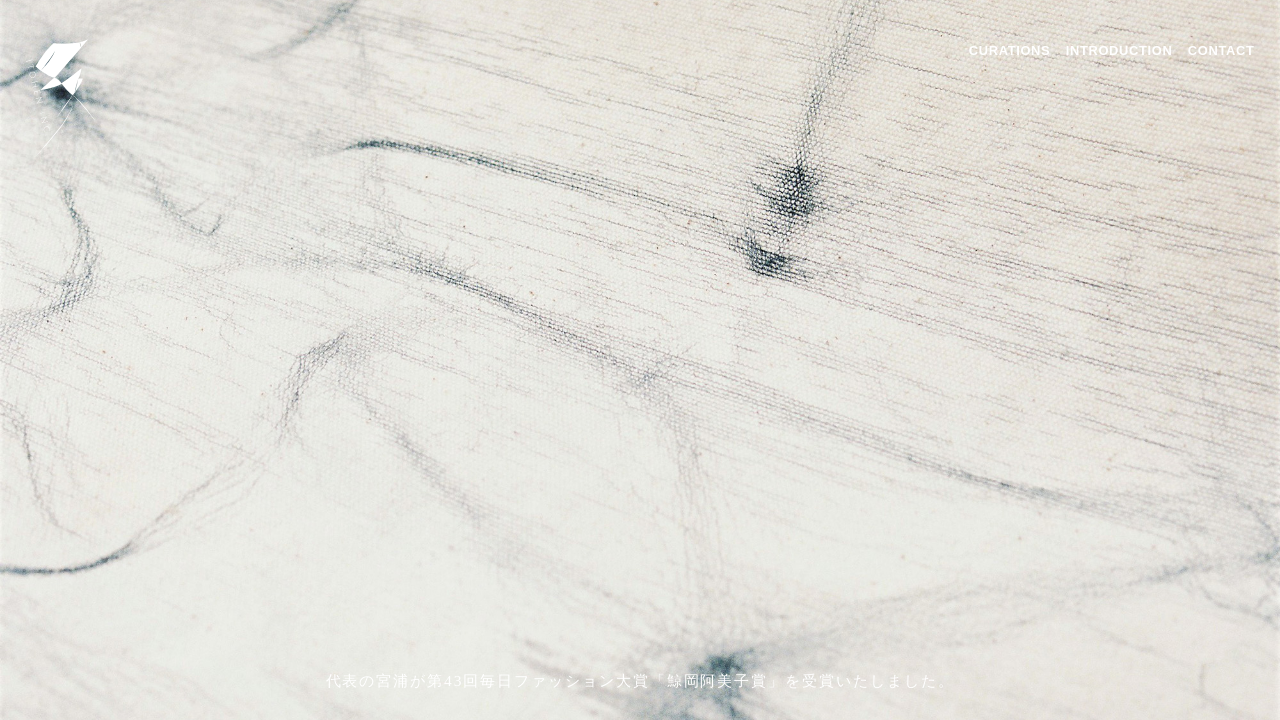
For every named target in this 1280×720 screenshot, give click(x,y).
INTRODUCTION (1119, 50)
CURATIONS (1009, 50)
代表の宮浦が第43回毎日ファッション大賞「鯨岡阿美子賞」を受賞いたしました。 (640, 680)
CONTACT (1221, 50)
